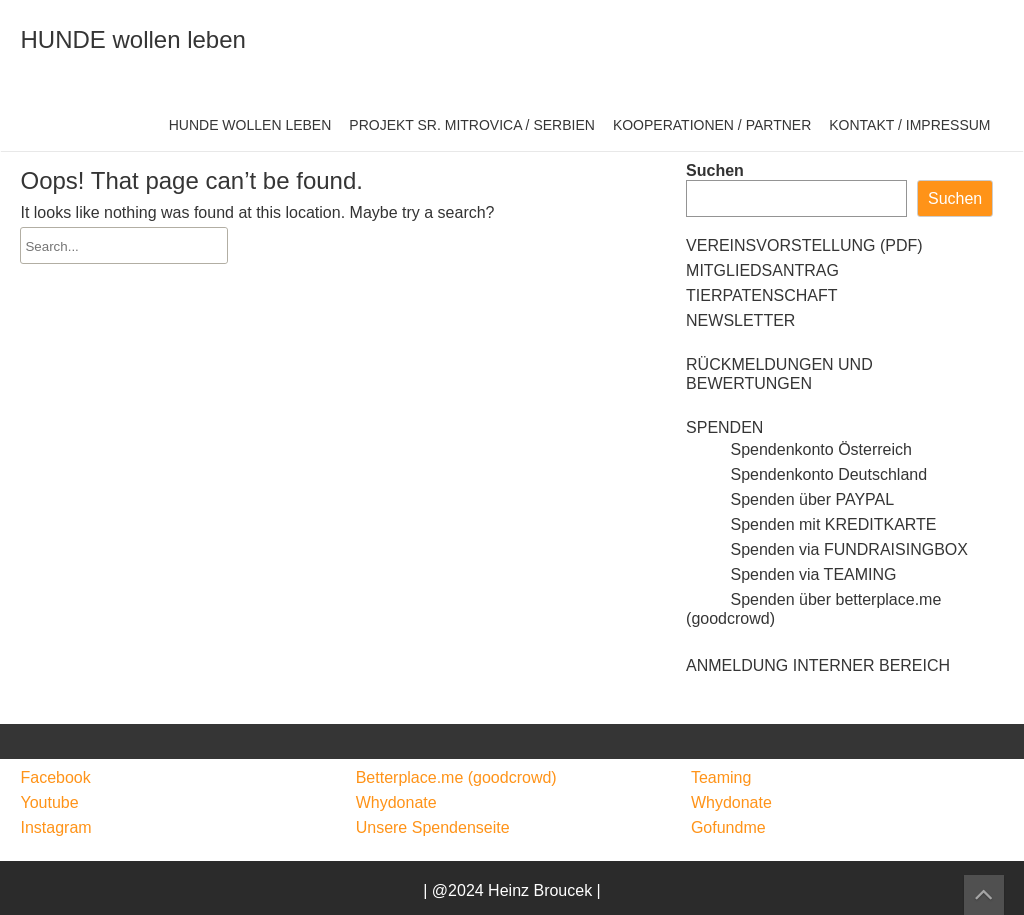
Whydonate (396, 802)
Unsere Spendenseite (433, 827)
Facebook (55, 777)
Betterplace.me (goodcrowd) (456, 777)
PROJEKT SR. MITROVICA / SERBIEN (472, 125)
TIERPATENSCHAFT (761, 295)
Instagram (55, 827)
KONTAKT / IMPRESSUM (909, 125)
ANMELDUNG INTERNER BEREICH (818, 665)
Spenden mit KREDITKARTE (811, 524)
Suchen (715, 170)
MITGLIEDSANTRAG (762, 270)
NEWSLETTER (740, 320)
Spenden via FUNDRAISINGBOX (827, 549)
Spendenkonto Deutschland (806, 474)
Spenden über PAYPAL (790, 499)
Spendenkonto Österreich (799, 449)
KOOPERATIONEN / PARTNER (712, 125)
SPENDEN (724, 427)
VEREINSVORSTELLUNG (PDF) (804, 245)
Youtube (49, 802)
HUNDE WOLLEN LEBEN (250, 125)
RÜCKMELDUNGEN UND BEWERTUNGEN (779, 374)
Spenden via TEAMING (791, 574)
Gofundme (728, 827)
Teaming (721, 777)
